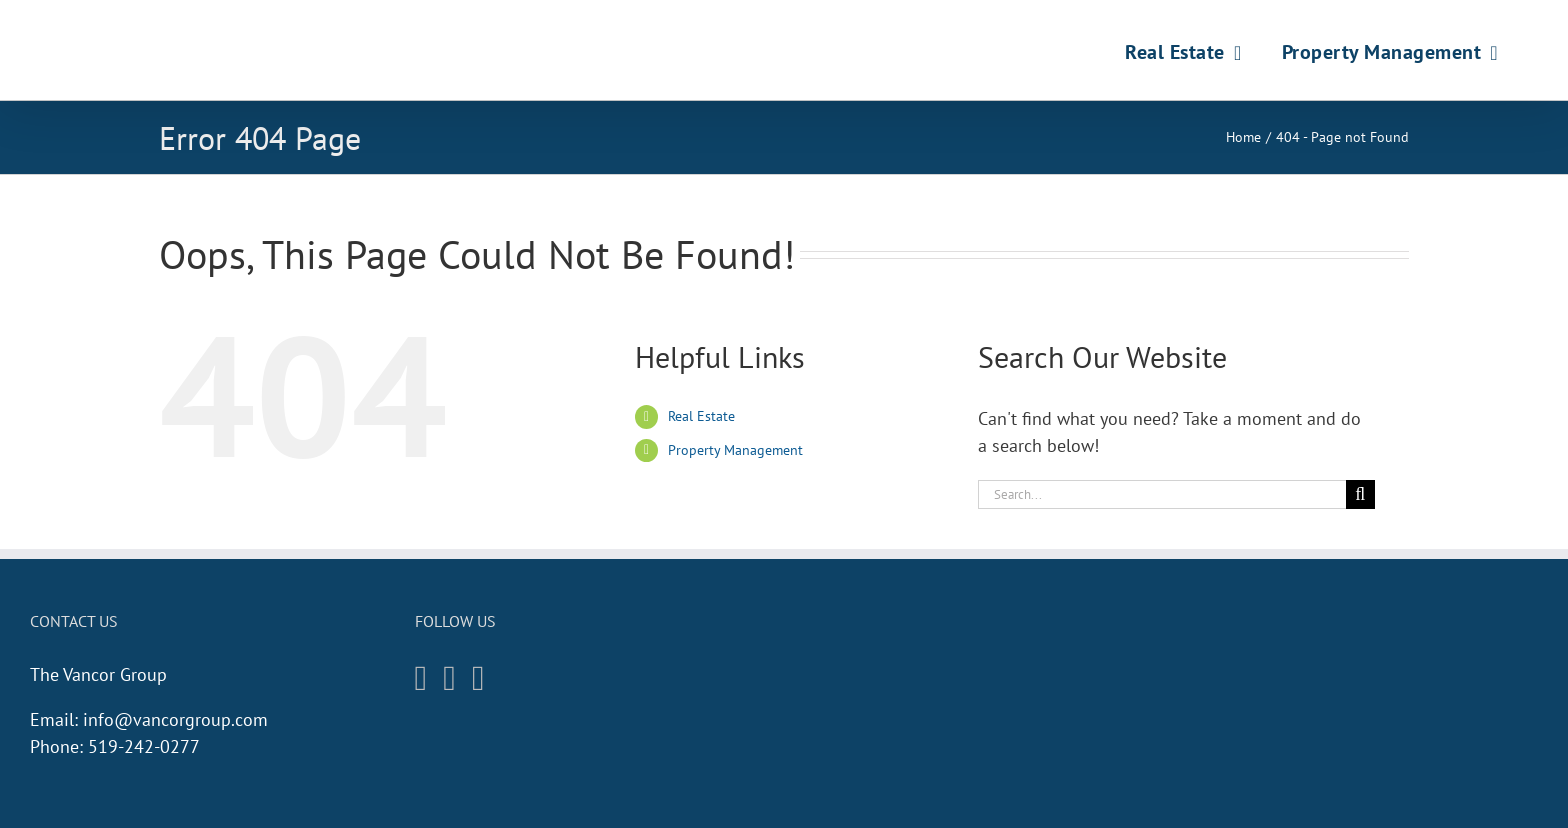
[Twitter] (478, 678)
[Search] (1360, 494)
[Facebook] (449, 678)
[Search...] (1162, 494)
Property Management (735, 450)
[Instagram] (421, 678)
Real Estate (701, 416)
